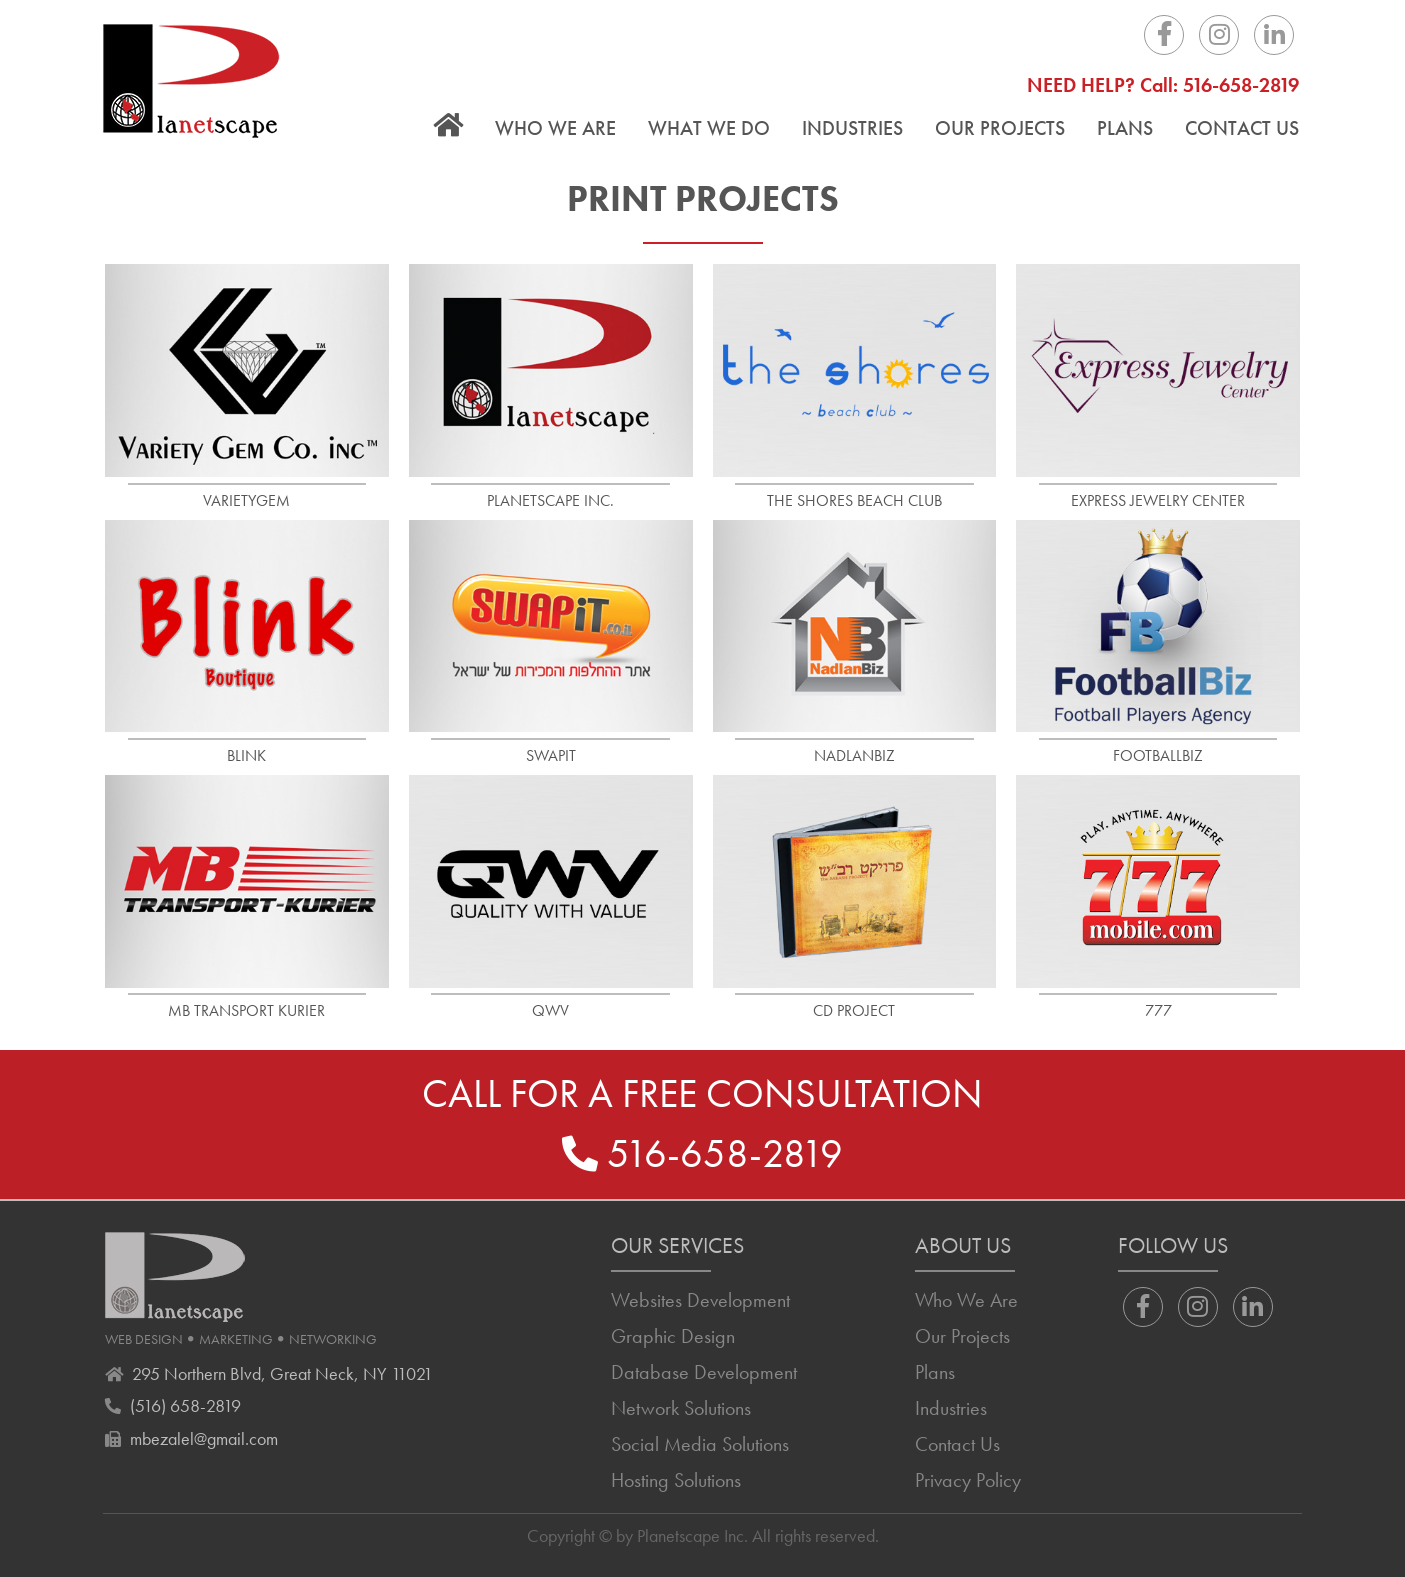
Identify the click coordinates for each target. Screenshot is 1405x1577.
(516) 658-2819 (185, 1405)
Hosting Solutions (676, 1480)
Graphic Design (673, 1336)
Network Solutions (681, 1408)
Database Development (704, 1372)
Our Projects (1000, 128)
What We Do (709, 128)
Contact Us (1242, 128)
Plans (1125, 128)
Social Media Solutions (700, 1444)
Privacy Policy (968, 1480)
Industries (852, 128)
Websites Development (700, 1300)
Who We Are (555, 128)
